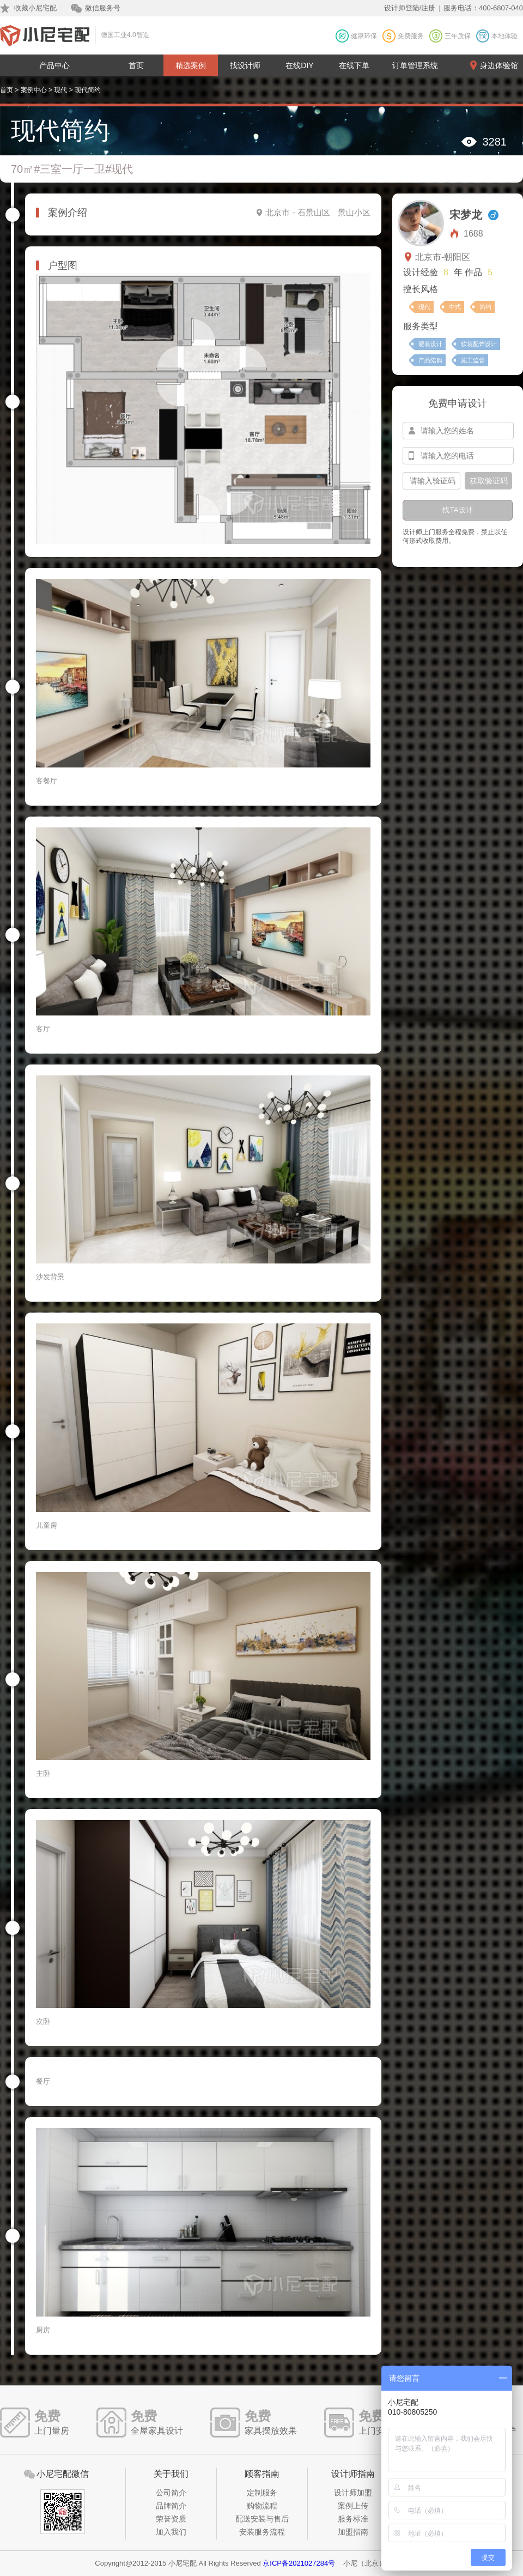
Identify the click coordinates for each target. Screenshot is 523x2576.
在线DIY (299, 65)
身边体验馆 (499, 65)
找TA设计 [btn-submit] (457, 510)
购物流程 (262, 2505)
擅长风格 (420, 289)
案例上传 (353, 2505)
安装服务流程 (262, 2531)
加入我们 (171, 2531)
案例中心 (34, 90)
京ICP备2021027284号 (299, 2563)
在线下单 (354, 65)
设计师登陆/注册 (410, 8)
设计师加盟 (353, 2492)
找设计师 (245, 65)
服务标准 (353, 2518)
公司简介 (171, 2492)
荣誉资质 (171, 2518)
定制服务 (262, 2492)
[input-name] (458, 430)
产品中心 (54, 65)
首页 (136, 65)
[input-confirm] (431, 480)
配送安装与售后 (262, 2518)
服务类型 (420, 326)
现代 (60, 90)
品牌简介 (171, 2505)
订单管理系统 (415, 65)
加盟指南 (353, 2531)
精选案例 (190, 65)
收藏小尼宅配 (35, 8)
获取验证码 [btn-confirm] (489, 480)
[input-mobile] (458, 455)
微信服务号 (102, 8)
